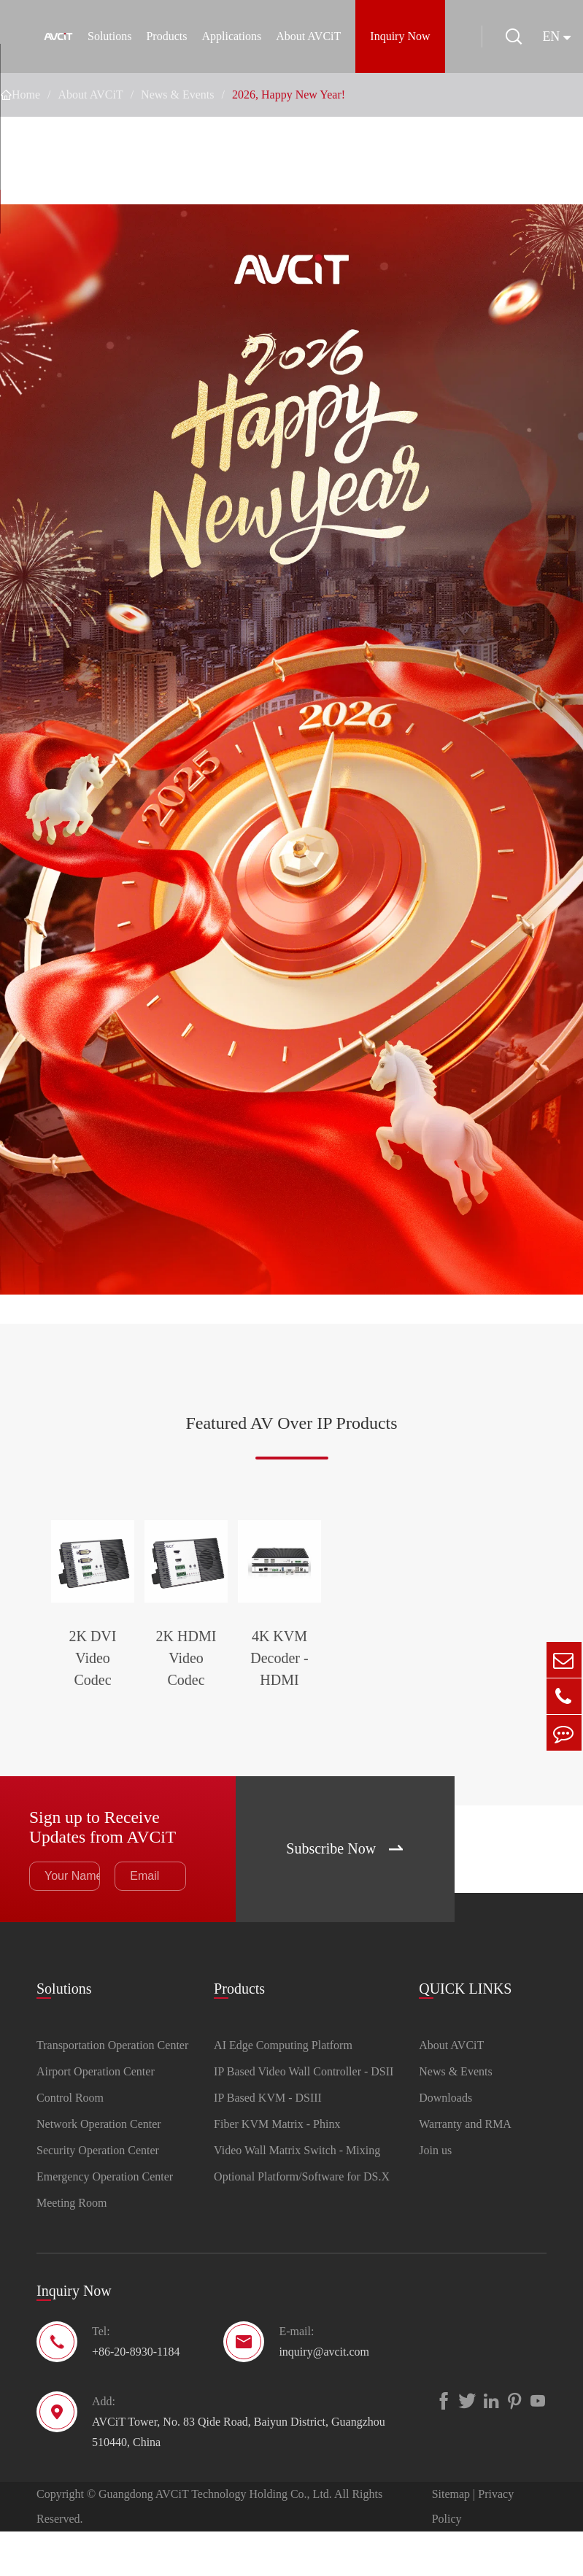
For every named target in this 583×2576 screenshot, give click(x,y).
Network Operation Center (98, 2168)
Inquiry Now (400, 36)
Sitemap (451, 2538)
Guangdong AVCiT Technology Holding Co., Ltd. (215, 2538)
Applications (231, 36)
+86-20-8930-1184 (135, 2396)
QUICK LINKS (465, 2032)
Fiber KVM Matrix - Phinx (277, 2168)
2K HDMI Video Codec (291, 1721)
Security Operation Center (97, 2195)
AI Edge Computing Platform (283, 2089)
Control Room (70, 2142)
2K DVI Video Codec (125, 1710)
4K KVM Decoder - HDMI (458, 1721)
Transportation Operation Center (112, 2089)
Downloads (445, 2142)
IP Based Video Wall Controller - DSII (303, 2116)
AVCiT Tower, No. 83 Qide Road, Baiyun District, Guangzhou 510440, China (238, 2476)
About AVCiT (308, 36)
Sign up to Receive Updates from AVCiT (104, 1870)
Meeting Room (71, 2247)
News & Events (177, 94)
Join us (435, 2195)
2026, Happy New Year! (288, 94)
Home (26, 94)
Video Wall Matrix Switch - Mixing (297, 2195)
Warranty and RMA (465, 2168)
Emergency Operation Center (104, 2221)
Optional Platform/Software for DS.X (302, 2221)
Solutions (109, 36)
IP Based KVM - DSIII (268, 2142)
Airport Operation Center (95, 2116)
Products (166, 36)
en (553, 36)
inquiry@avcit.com (324, 2396)
